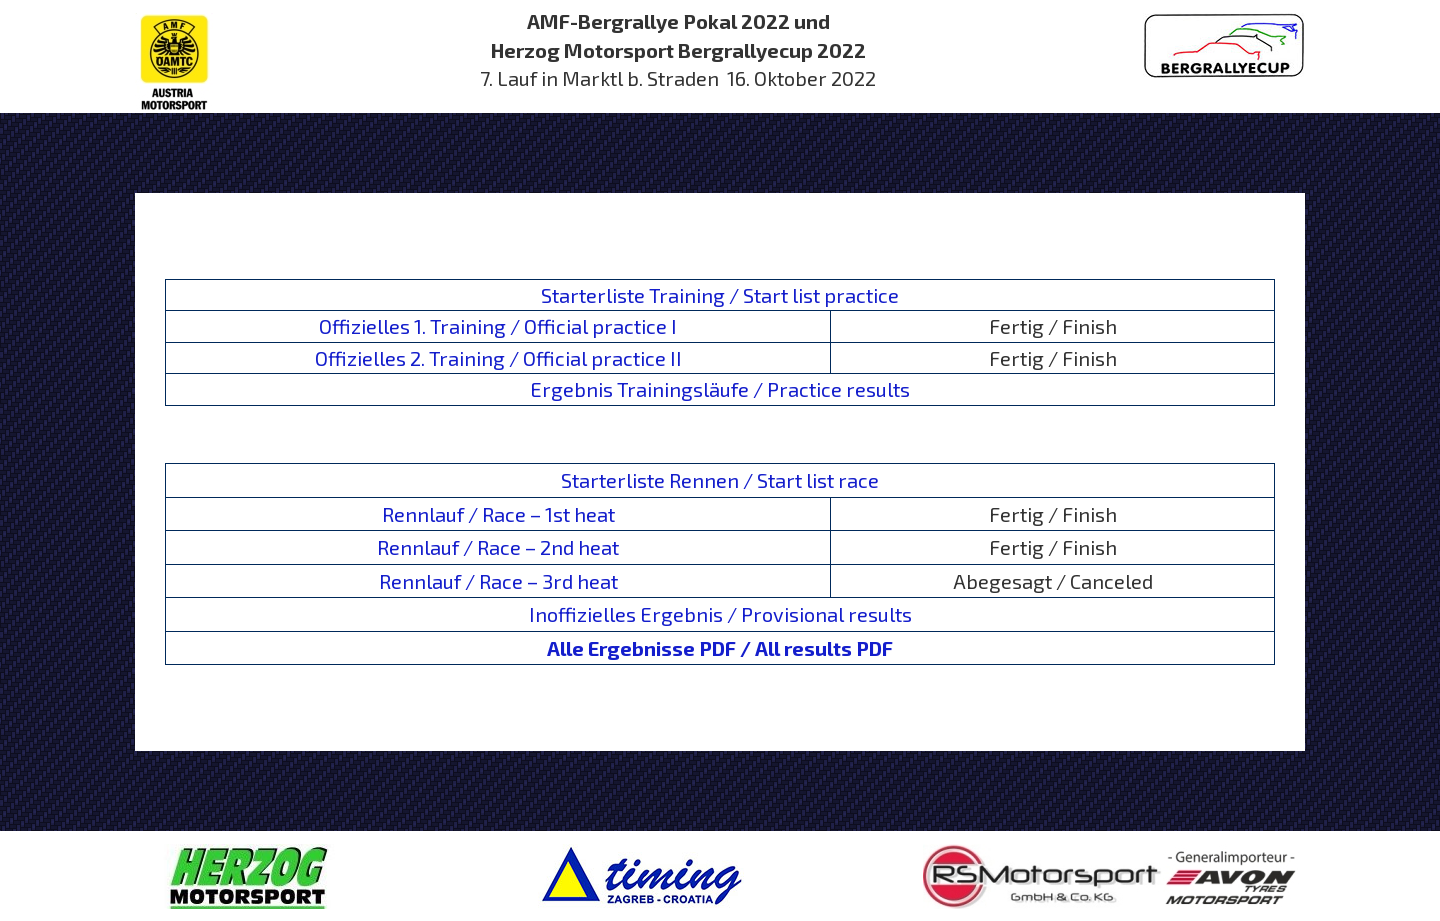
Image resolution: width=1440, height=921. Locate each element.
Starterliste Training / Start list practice (720, 295)
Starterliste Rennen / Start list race (720, 480)
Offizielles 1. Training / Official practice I (498, 326)
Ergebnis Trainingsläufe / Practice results (720, 389)
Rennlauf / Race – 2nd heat (498, 547)
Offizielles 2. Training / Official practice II (498, 358)
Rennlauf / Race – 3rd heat (498, 581)
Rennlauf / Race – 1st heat (498, 514)
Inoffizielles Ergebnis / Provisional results (720, 614)
